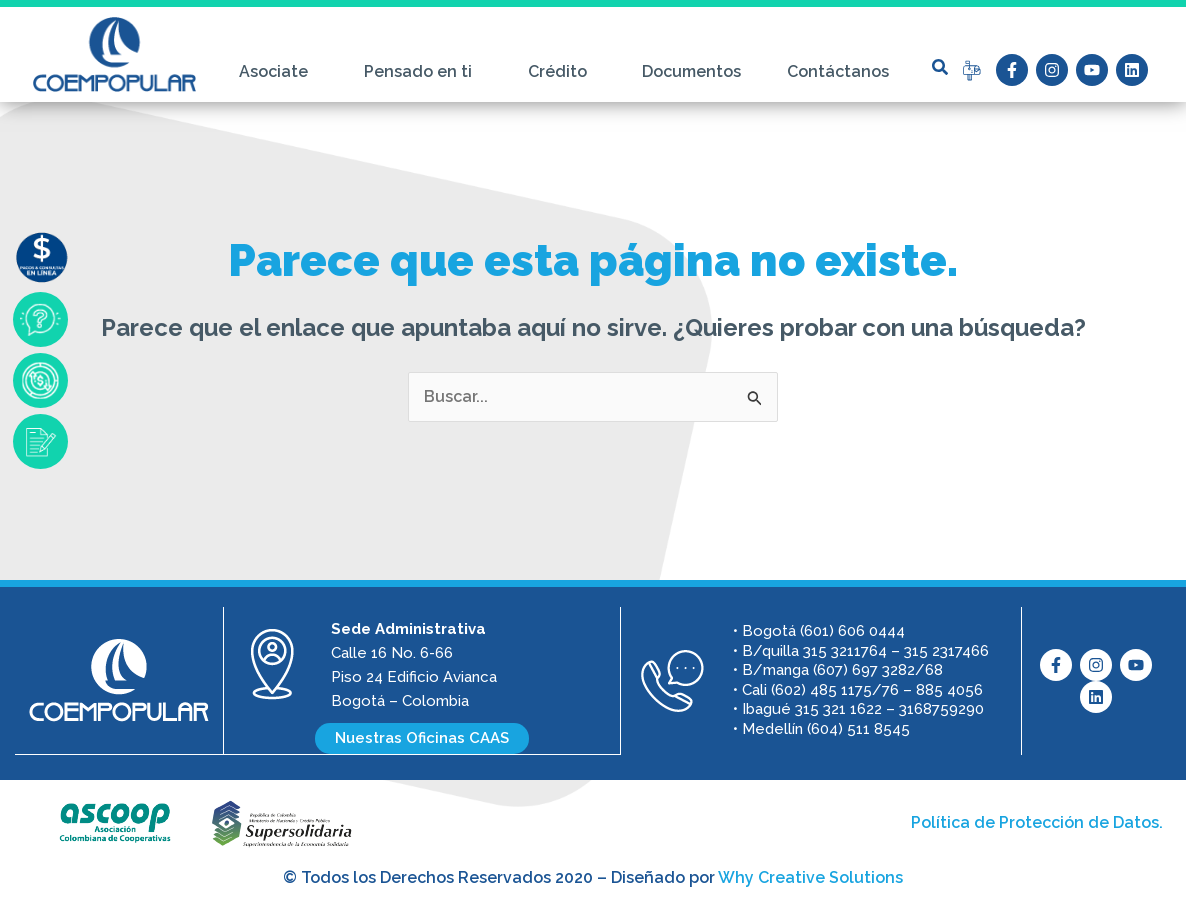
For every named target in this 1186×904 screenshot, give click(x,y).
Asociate (278, 72)
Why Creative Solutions (810, 876)
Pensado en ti (423, 72)
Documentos (691, 71)
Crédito (562, 72)
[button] (940, 67)
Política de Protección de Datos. (1037, 821)
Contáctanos (838, 71)
